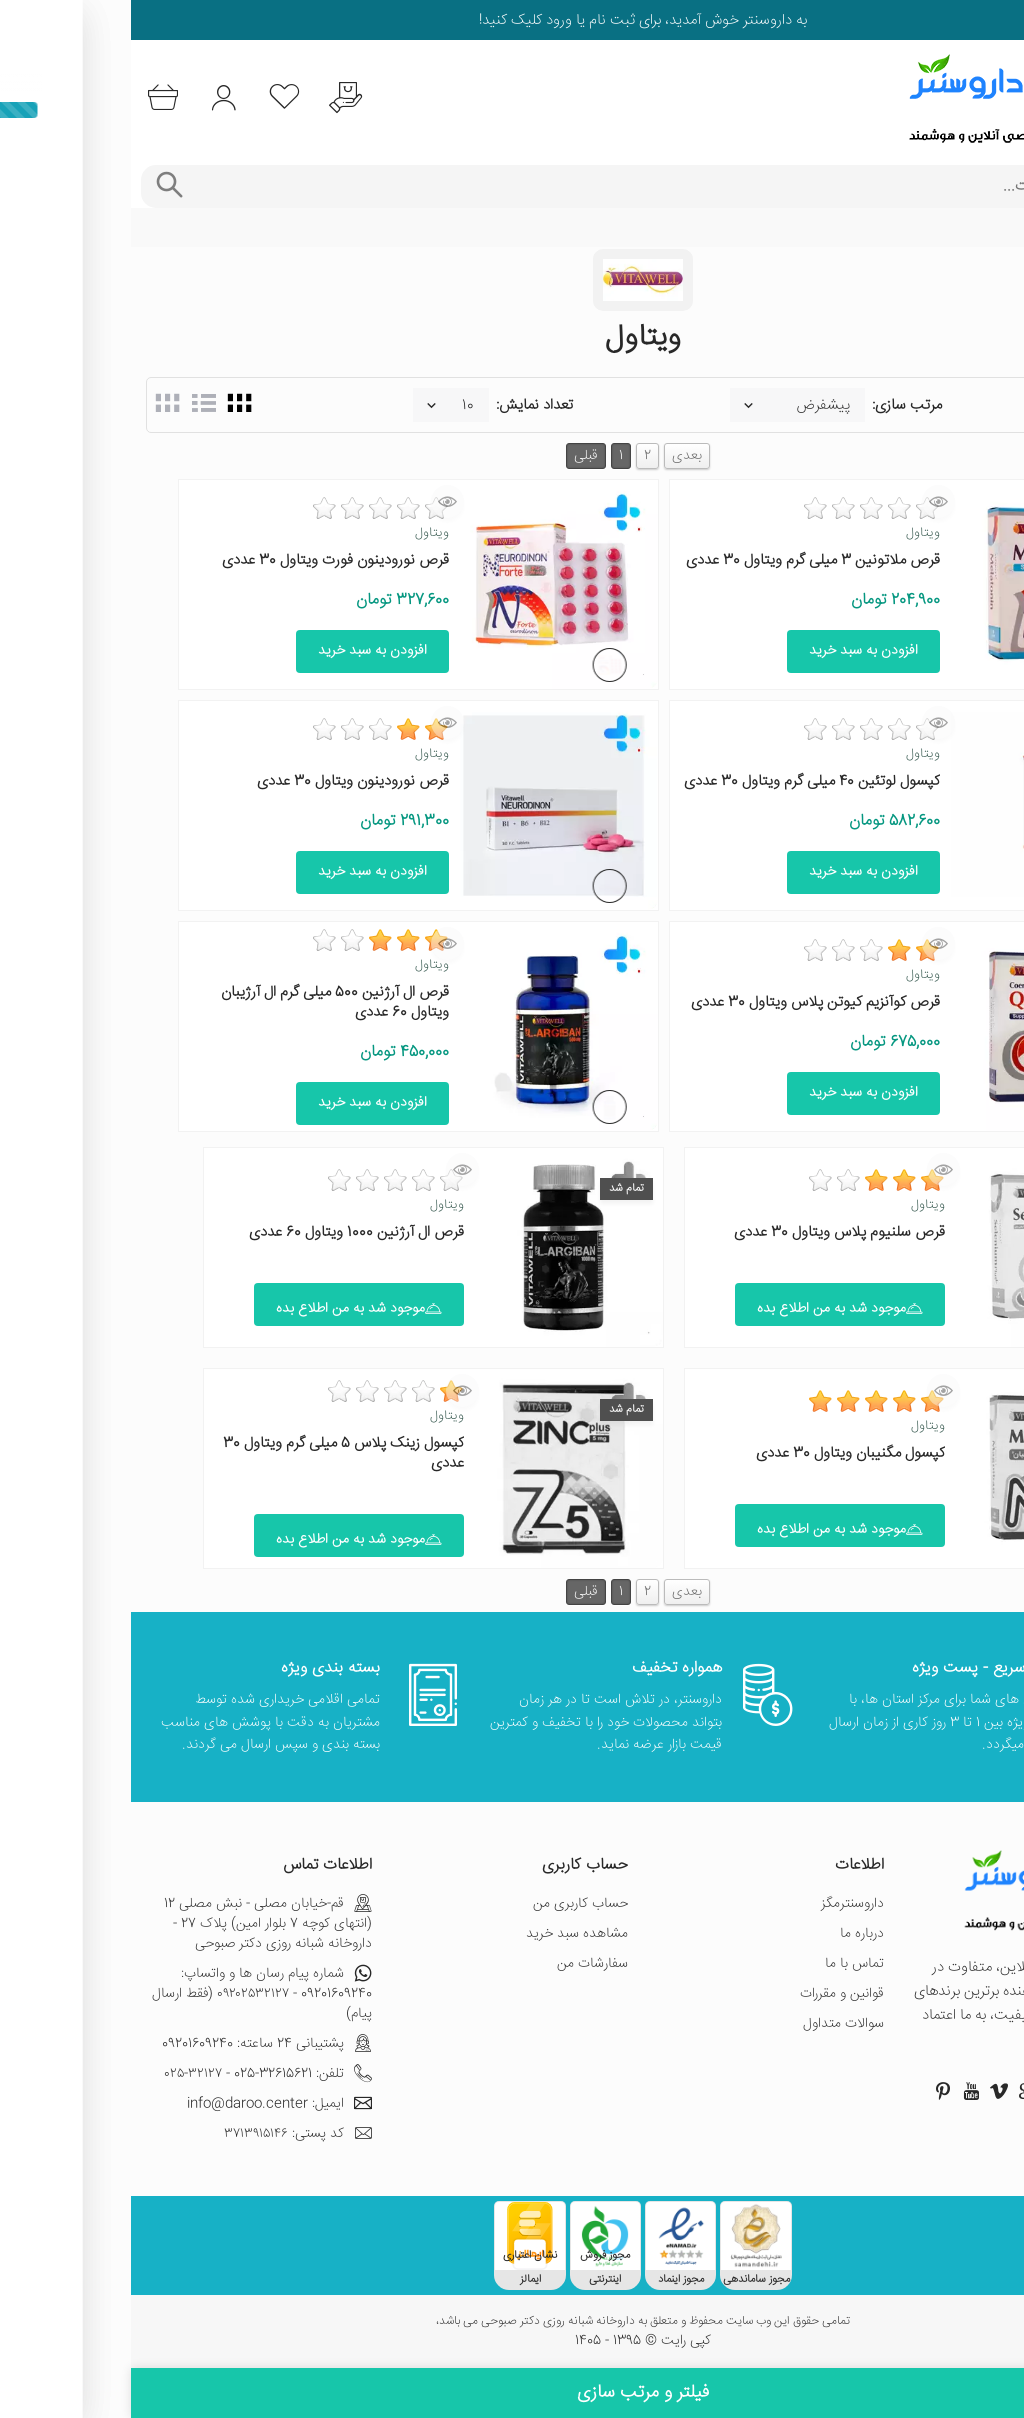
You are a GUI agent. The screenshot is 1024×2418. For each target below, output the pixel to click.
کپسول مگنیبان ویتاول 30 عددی (719, 1453)
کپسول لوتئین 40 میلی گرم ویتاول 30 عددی (681, 781)
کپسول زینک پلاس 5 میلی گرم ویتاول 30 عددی (212, 1453)
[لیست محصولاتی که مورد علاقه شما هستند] (153, 97)
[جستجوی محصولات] (539, 186)
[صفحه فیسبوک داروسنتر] (980, 2091)
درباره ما (731, 1934)
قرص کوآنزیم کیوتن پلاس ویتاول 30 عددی (684, 1002)
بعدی (556, 456)
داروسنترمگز (721, 1904)
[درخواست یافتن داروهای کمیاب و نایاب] (214, 97)
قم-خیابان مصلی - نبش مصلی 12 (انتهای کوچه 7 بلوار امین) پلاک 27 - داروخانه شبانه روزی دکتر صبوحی (137, 1924)
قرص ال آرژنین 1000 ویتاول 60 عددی (225, 1232)
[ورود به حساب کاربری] (92, 97)
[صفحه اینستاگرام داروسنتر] (952, 2091)
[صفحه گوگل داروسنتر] (896, 2091)
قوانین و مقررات (711, 1994)
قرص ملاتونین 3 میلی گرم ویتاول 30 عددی (682, 560)
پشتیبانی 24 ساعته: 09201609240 (136, 2044)
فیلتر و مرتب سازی (512, 2393)
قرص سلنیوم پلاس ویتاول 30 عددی (708, 1232)
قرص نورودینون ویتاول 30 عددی (222, 781)
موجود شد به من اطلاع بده (709, 1309)
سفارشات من (461, 1964)
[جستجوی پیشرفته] (37, 186)
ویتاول (792, 533)
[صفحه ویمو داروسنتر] (868, 2091)
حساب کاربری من (449, 1904)
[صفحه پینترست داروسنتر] (812, 2091)
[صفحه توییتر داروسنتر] (924, 2091)
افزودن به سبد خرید (732, 651)
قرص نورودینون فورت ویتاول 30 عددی (204, 560)
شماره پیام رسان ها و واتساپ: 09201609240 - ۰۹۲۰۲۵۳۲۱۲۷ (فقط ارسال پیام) (131, 1994)
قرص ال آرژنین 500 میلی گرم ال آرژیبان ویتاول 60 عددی (204, 1002)
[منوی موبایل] (996, 98)
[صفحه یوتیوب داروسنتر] (840, 2091)
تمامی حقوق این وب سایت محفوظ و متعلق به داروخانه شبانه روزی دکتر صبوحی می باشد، (512, 2322)
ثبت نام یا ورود (457, 20)
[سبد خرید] (31, 97)
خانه (997, 228)
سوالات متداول (712, 2024)
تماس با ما (723, 1964)
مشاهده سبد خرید (446, 1934)
